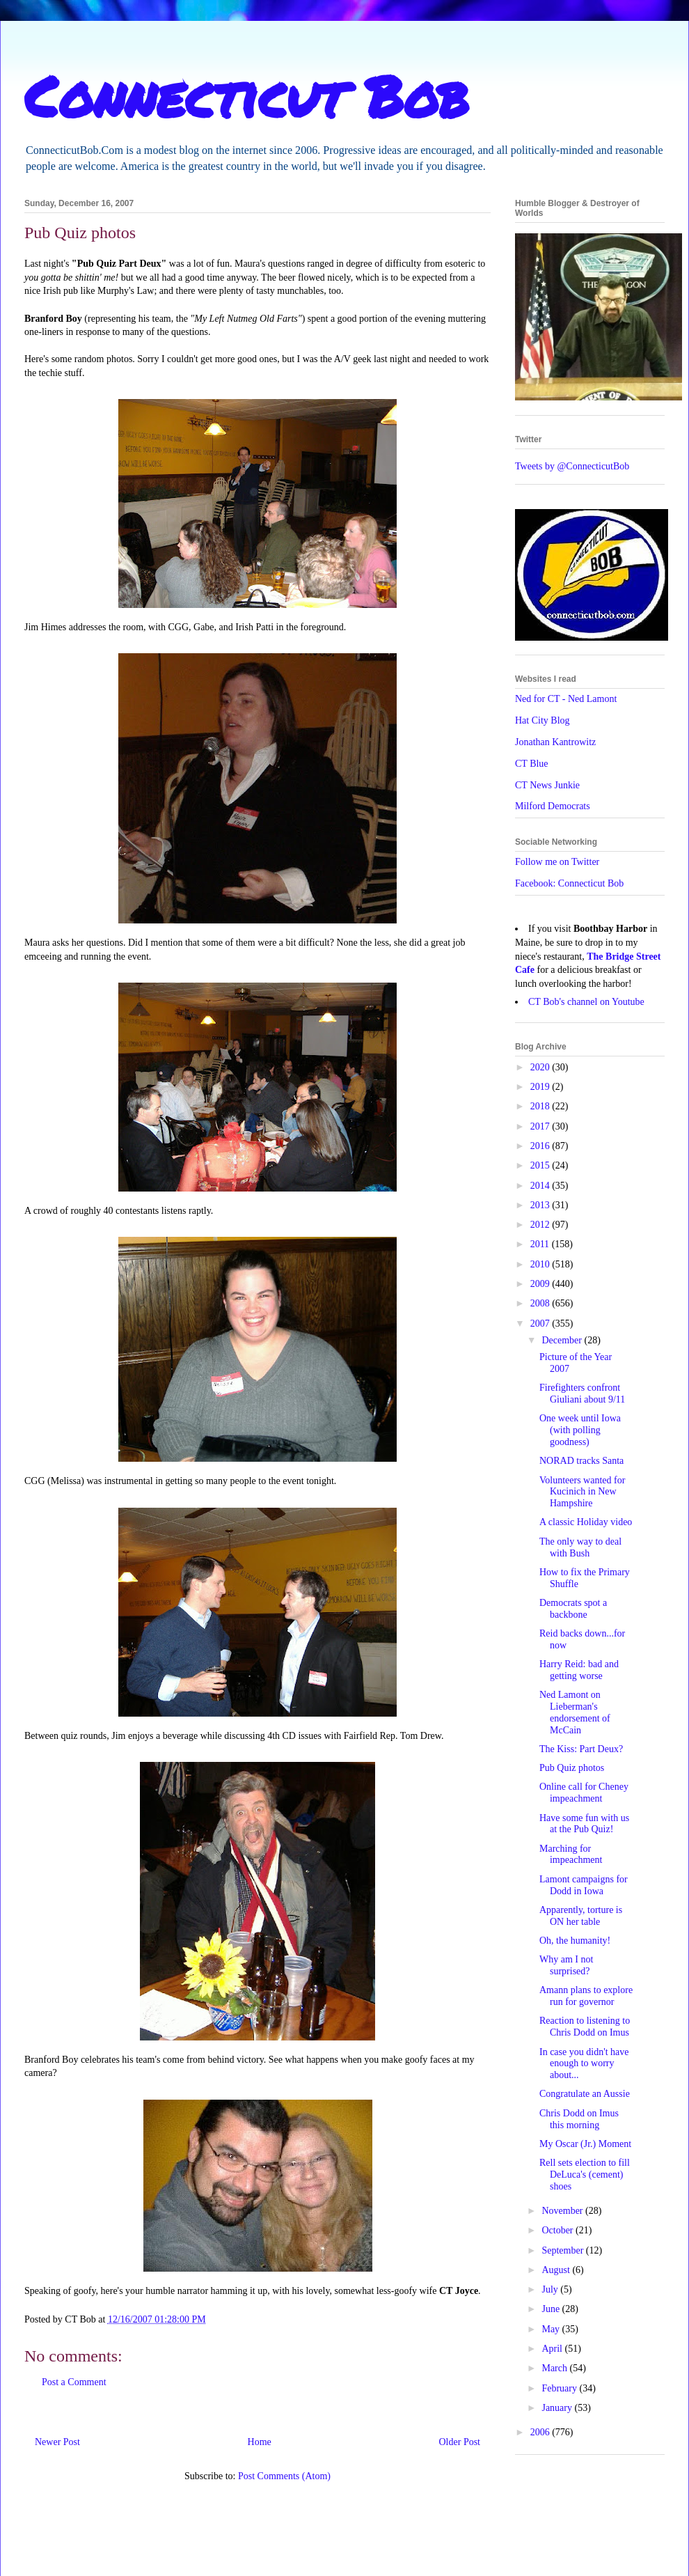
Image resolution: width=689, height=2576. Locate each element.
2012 (541, 1224)
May (551, 2329)
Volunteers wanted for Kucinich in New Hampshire (582, 1492)
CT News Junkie (547, 785)
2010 (541, 1264)
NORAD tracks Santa (581, 1460)
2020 (541, 1067)
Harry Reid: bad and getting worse (579, 1670)
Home (259, 2442)
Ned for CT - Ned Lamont (566, 699)
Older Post (460, 2442)
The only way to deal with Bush (580, 1547)
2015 (541, 1165)
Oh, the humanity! (574, 1940)
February (560, 2388)
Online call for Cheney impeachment (583, 1792)
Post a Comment (74, 2382)
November (563, 2211)
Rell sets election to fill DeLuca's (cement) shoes (584, 2174)
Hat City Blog (542, 720)
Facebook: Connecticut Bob (569, 883)
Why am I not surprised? (566, 1965)
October (558, 2230)
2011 (541, 1244)
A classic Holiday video (585, 1522)
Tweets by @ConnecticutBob (572, 466)
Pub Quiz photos (571, 1768)
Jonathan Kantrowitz (555, 742)
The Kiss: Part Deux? (581, 1749)
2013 (541, 1205)
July (550, 2289)
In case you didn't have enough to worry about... (583, 2064)
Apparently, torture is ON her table (580, 1916)
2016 (541, 1146)
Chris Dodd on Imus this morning (579, 2119)
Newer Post (57, 2442)
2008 (541, 1303)
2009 (541, 1284)
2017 (541, 1126)
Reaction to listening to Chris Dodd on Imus (584, 2026)
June (551, 2309)
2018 (541, 1106)
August (556, 2270)
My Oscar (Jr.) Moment (585, 2144)
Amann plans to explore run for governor (586, 1996)
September (563, 2250)
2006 (541, 2432)
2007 (541, 1323)
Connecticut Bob (246, 95)
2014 (541, 1185)
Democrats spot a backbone (573, 1609)
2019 (541, 1087)
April (552, 2348)
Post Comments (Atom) (284, 2476)
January (557, 2408)
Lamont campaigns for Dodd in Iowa (583, 1885)
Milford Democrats (552, 806)
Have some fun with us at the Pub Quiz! (584, 1824)
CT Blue (531, 763)
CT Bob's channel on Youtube (586, 1002)
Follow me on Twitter (557, 862)
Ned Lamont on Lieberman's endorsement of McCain (574, 1712)
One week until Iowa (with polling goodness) (580, 1430)
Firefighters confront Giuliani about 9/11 (582, 1393)
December (562, 1340)
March (555, 2368)
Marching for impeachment (570, 1854)
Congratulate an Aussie (584, 2094)
